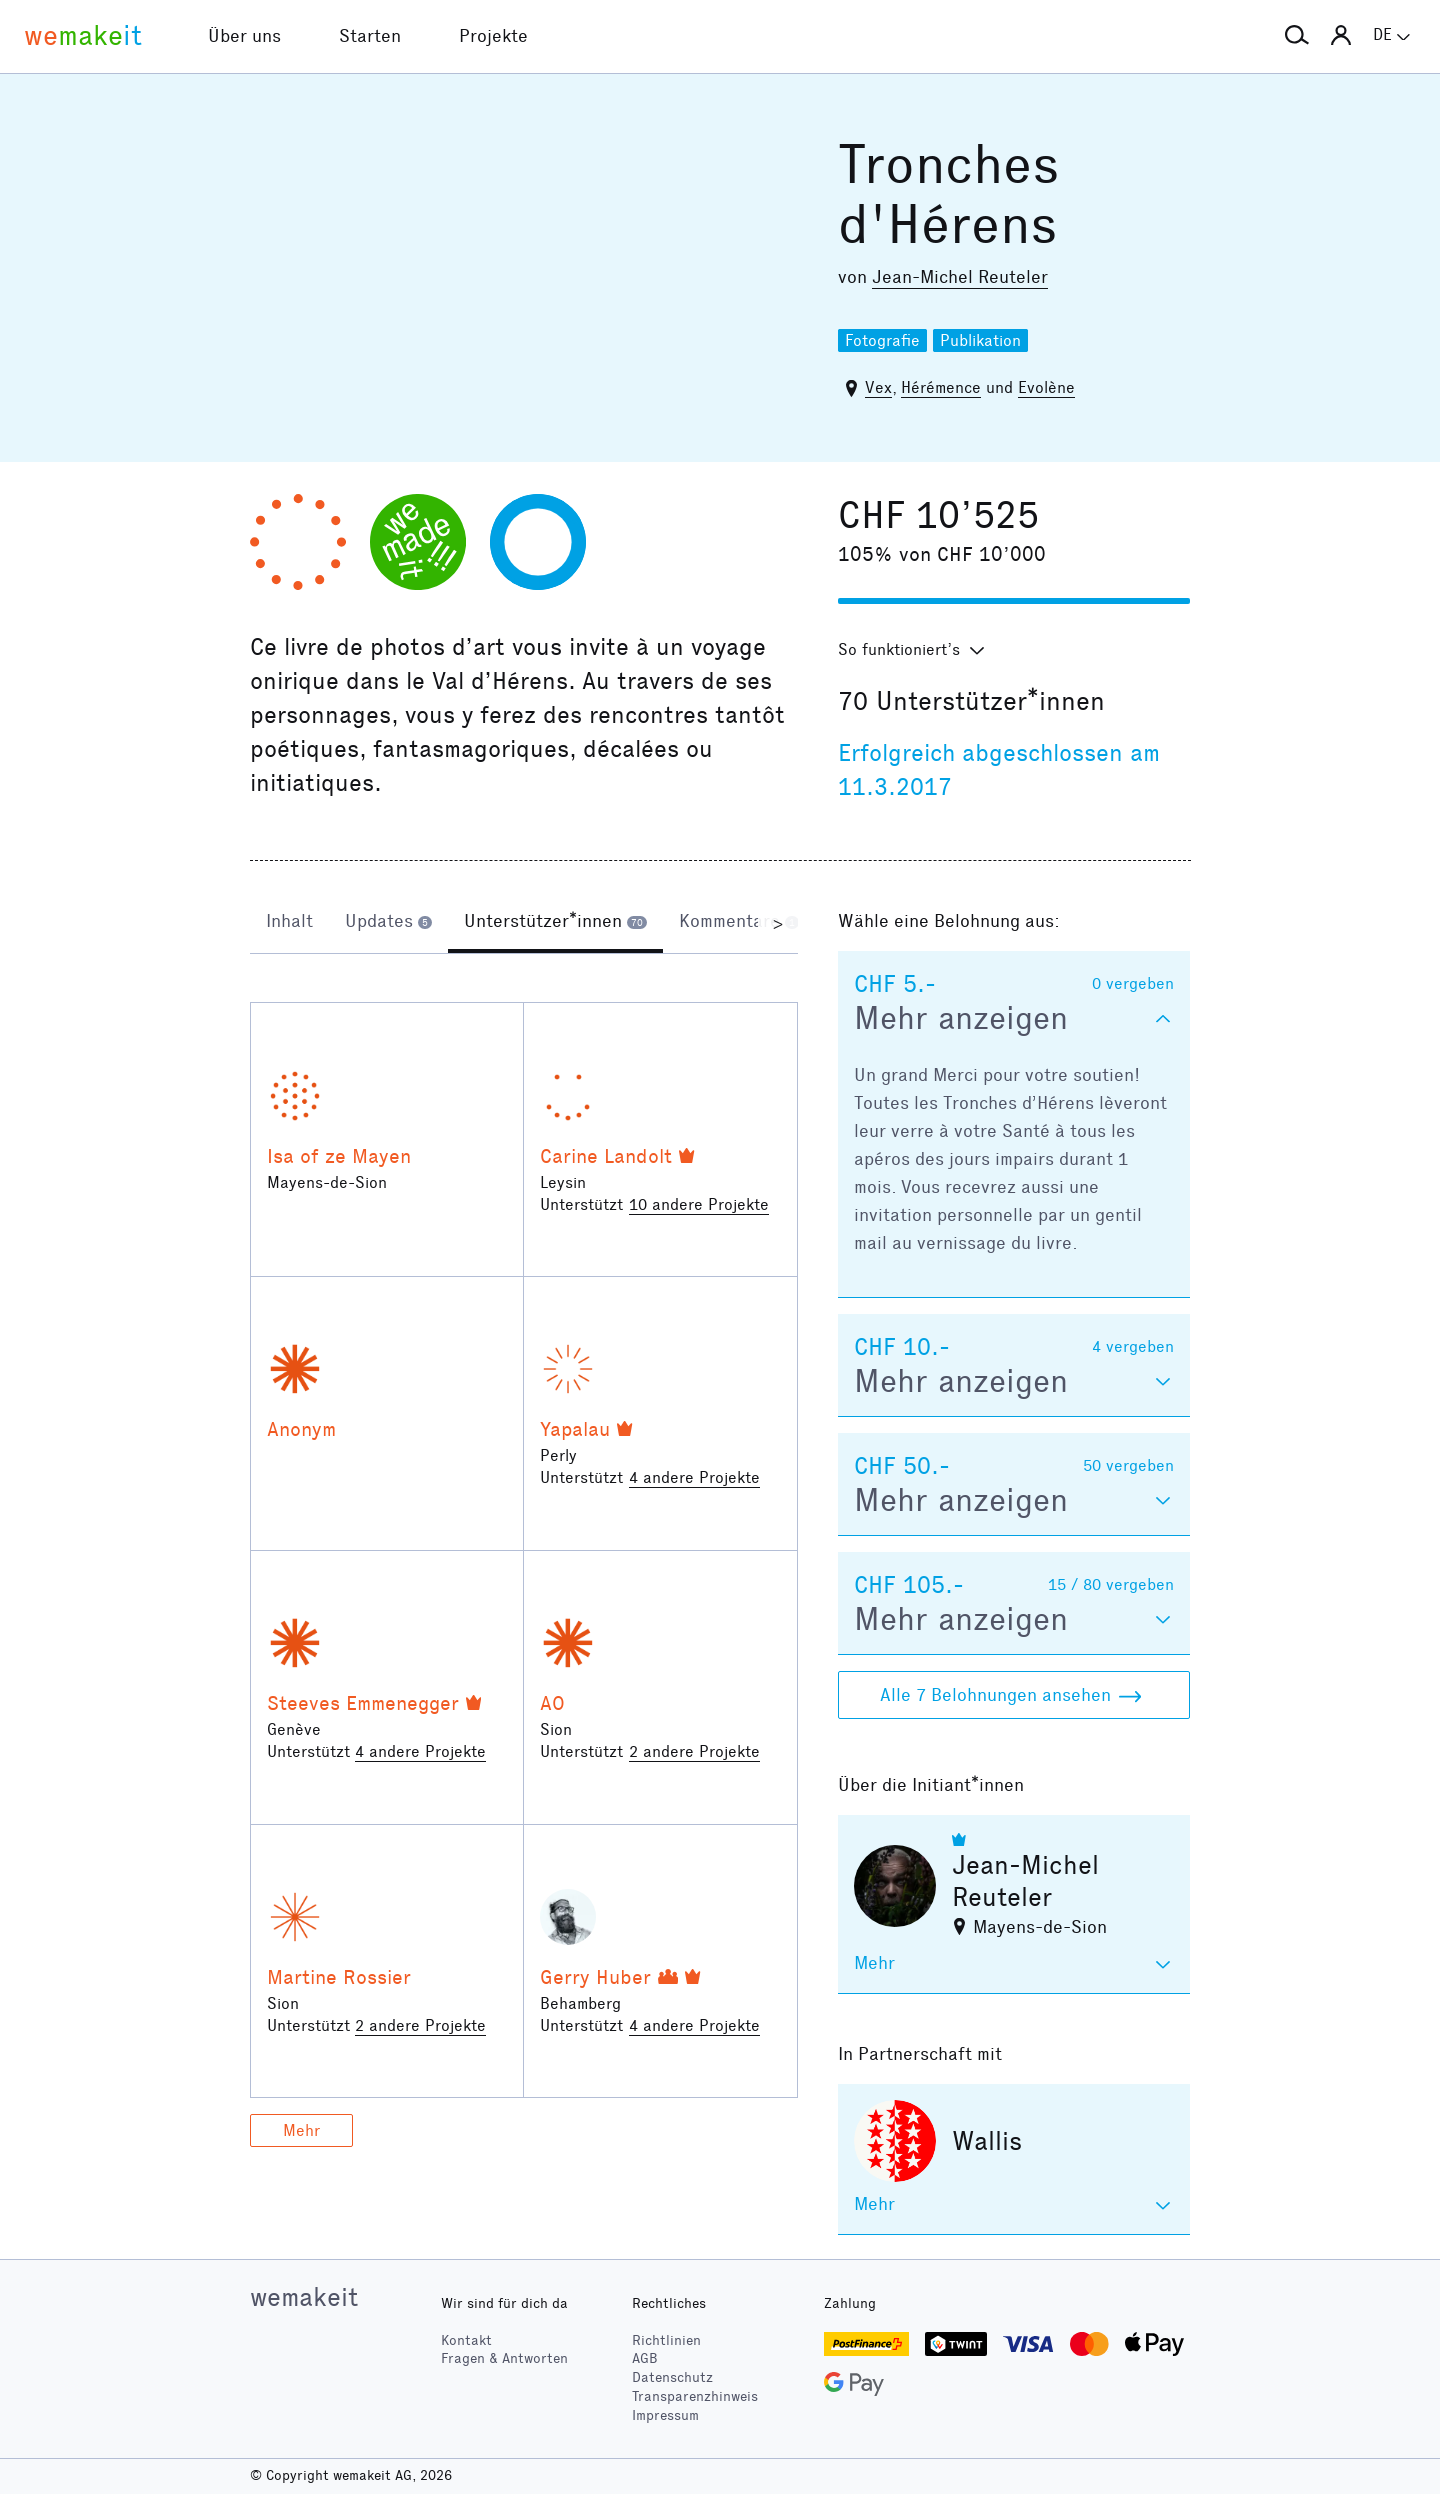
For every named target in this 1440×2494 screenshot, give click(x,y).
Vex (878, 387)
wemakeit (304, 2297)
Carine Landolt (606, 1156)
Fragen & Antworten (504, 2358)
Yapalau (575, 1429)
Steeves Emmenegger (363, 1703)
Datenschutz (672, 2377)
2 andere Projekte (694, 1751)
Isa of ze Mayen (339, 1156)
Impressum (665, 2415)
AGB (645, 2358)
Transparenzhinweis (695, 2396)
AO (552, 1703)
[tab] (289, 923)
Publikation (980, 340)
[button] (1297, 36)
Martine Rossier (339, 1977)
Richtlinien (666, 2340)
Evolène (1046, 387)
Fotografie (882, 340)
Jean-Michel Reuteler (960, 277)
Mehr (301, 2130)
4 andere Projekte (694, 1477)
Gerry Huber (595, 1977)
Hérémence (941, 387)
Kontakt (466, 2340)
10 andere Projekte (699, 1204)
